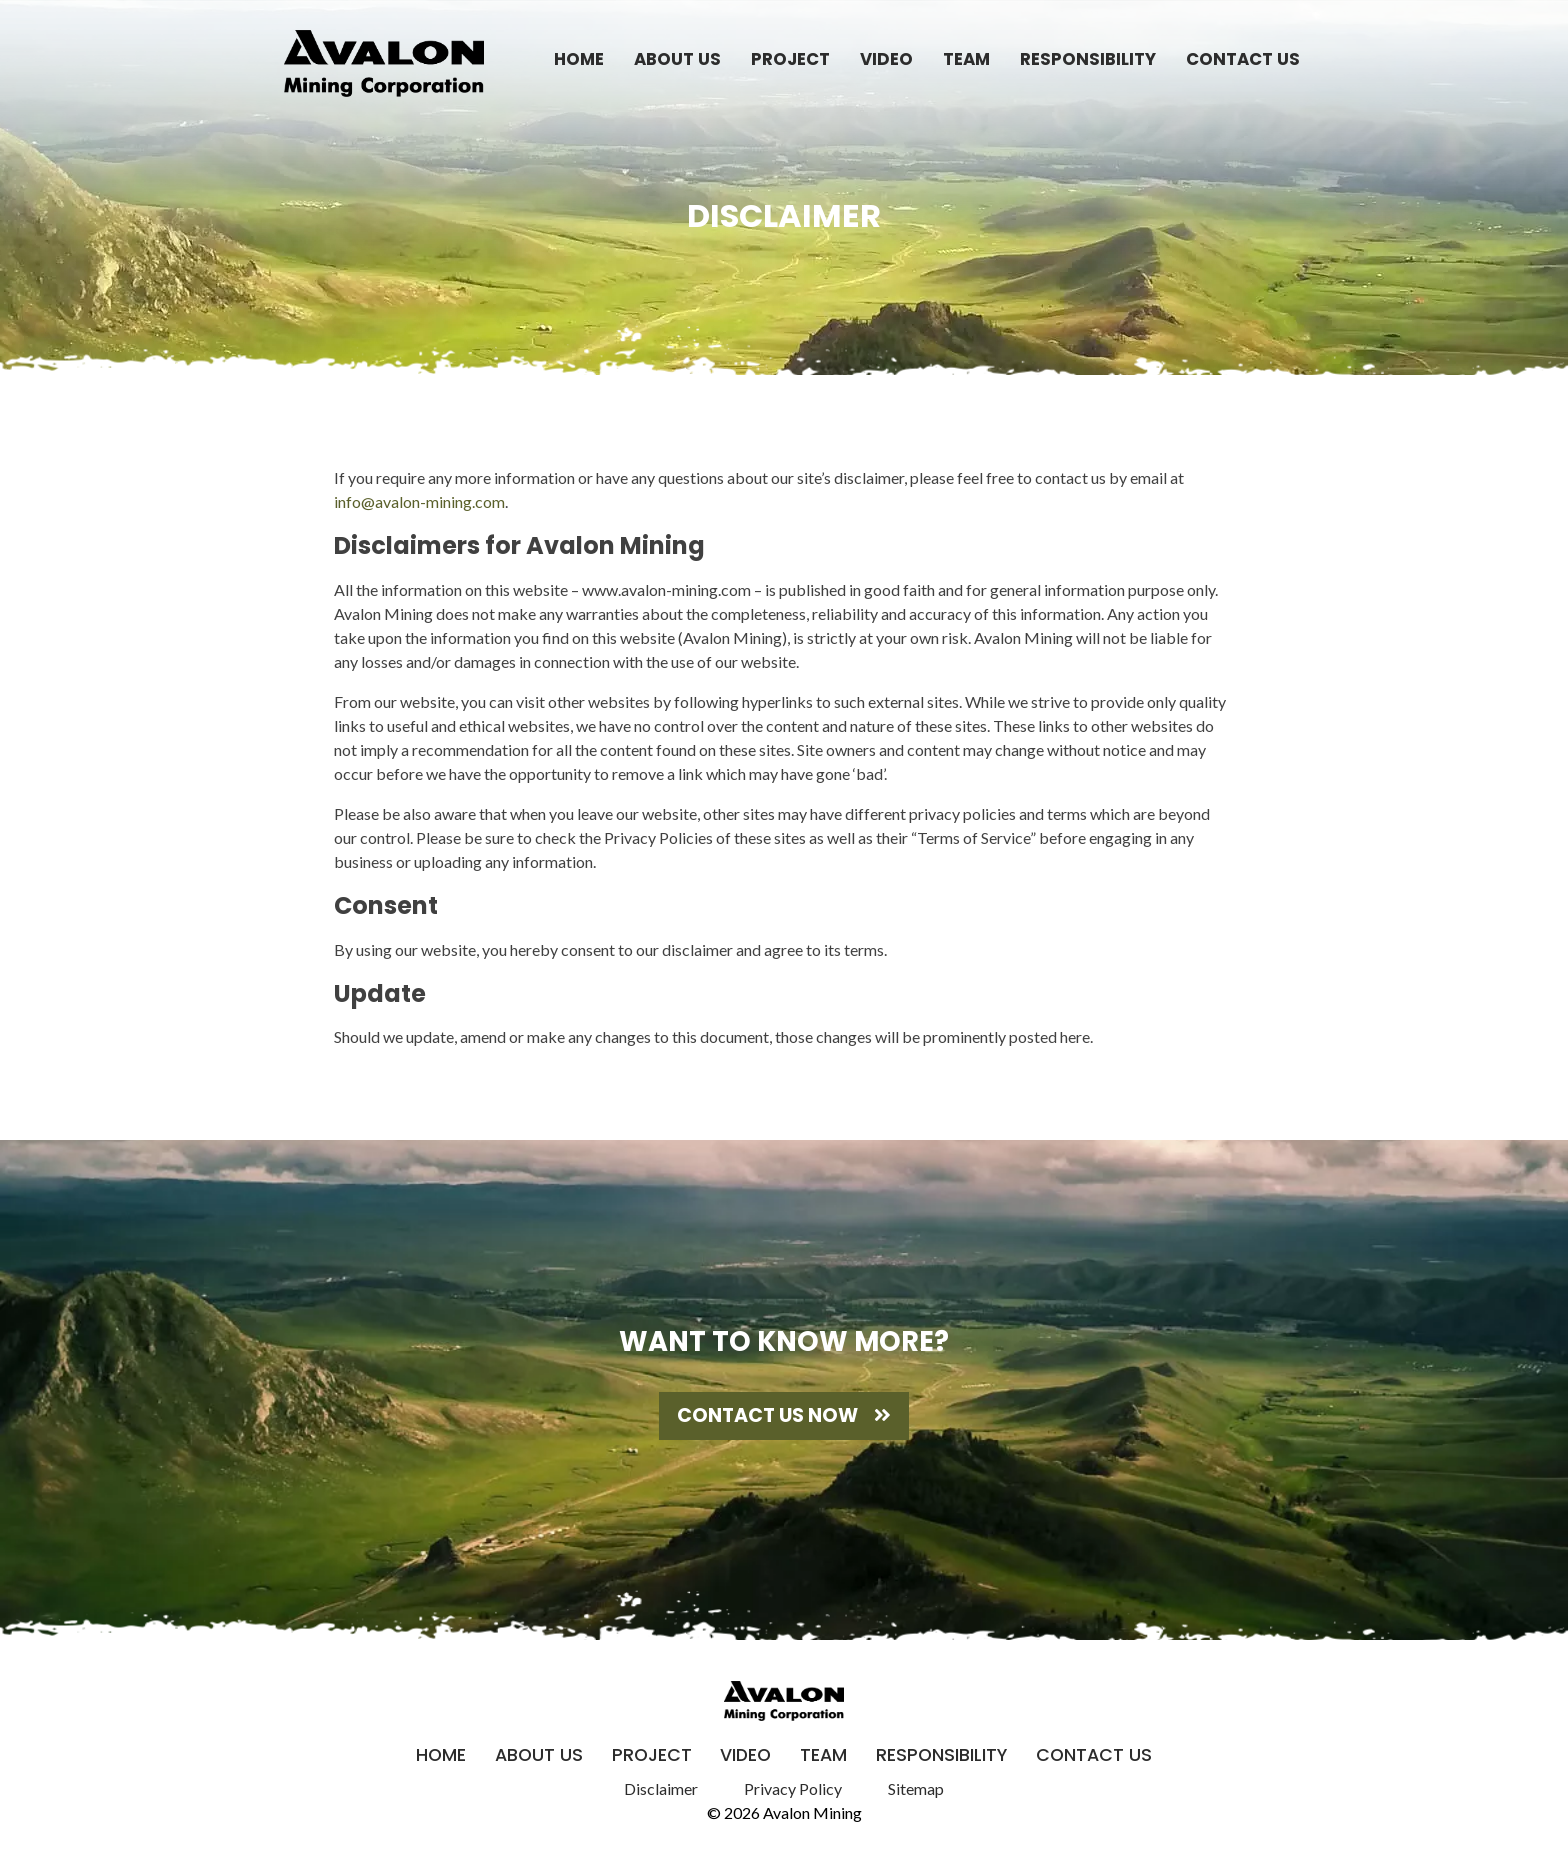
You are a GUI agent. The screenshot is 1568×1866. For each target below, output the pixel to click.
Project (790, 59)
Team (966, 59)
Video (886, 59)
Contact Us (1243, 59)
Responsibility (1088, 59)
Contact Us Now (784, 1415)
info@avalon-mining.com (419, 501)
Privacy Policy (793, 1788)
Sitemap (916, 1788)
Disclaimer (661, 1788)
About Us (677, 59)
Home (579, 59)
